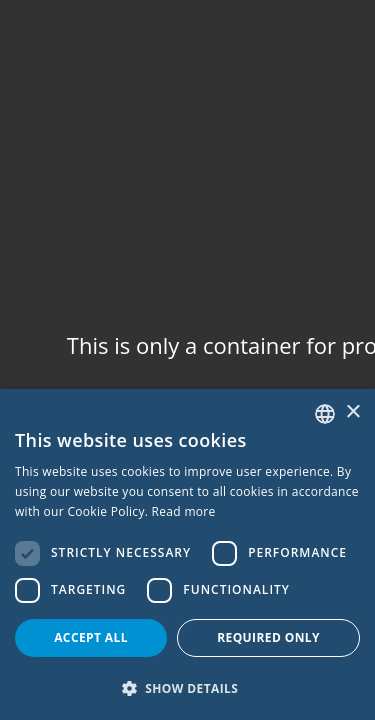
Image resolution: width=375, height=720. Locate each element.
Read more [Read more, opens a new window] (184, 511)
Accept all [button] (91, 637)
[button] (187, 687)
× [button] (352, 412)
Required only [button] (268, 637)
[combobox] (325, 414)
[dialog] (187, 554)
